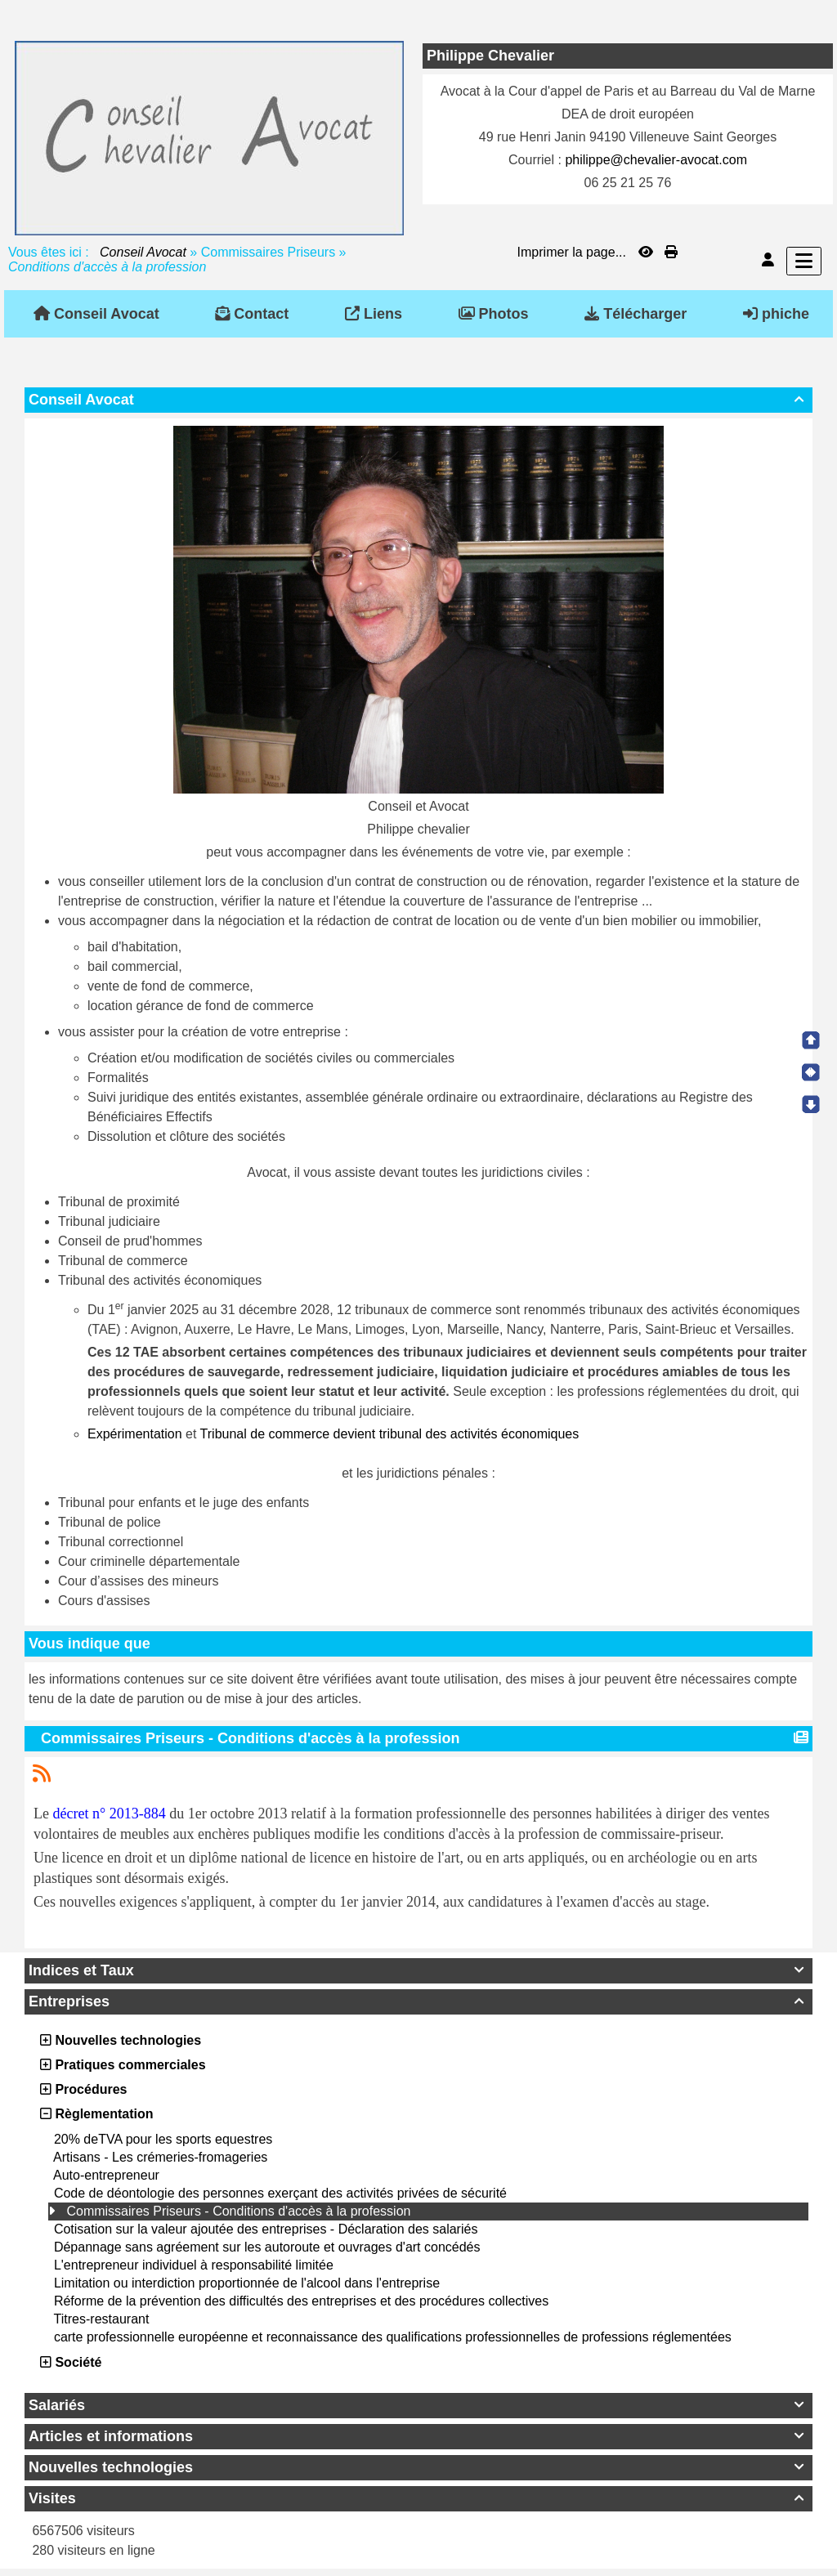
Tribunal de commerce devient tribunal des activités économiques (390, 1434)
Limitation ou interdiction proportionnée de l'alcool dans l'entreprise (247, 2283)
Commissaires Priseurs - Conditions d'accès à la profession (238, 2211)
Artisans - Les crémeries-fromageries (160, 2157)
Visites (418, 2498)
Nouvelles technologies (418, 2467)
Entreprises (418, 2001)
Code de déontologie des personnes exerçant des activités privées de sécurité (280, 2193)
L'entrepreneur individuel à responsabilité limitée (193, 2265)
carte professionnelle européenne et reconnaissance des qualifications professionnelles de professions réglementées (393, 2337)
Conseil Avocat (143, 252)
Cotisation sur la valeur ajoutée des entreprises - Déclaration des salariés (265, 2229)
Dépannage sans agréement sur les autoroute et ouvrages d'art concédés (267, 2247)
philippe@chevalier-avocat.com (656, 160)
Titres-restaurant (102, 2319)
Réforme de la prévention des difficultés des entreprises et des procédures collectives (301, 2301)
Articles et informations (418, 2436)
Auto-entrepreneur (106, 2175)
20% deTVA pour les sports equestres (163, 2139)
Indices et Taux (418, 1970)
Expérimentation (134, 1434)
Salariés (418, 2405)
